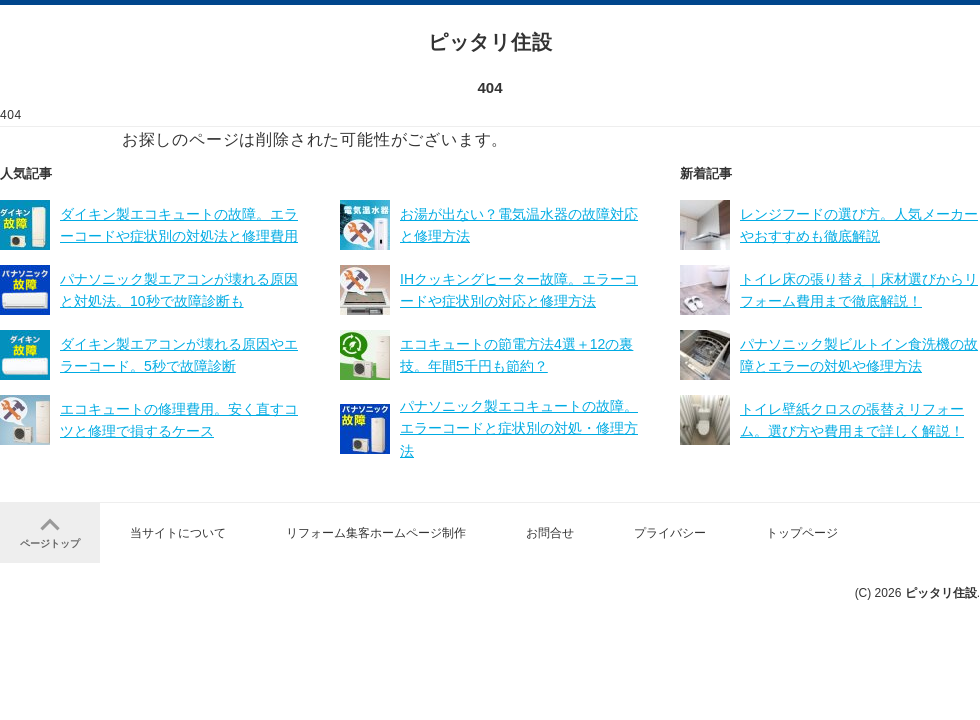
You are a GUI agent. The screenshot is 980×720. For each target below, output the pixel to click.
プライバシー (670, 533)
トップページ (802, 533)
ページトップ (50, 531)
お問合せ (550, 533)
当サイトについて (178, 533)
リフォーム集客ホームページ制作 (376, 533)
